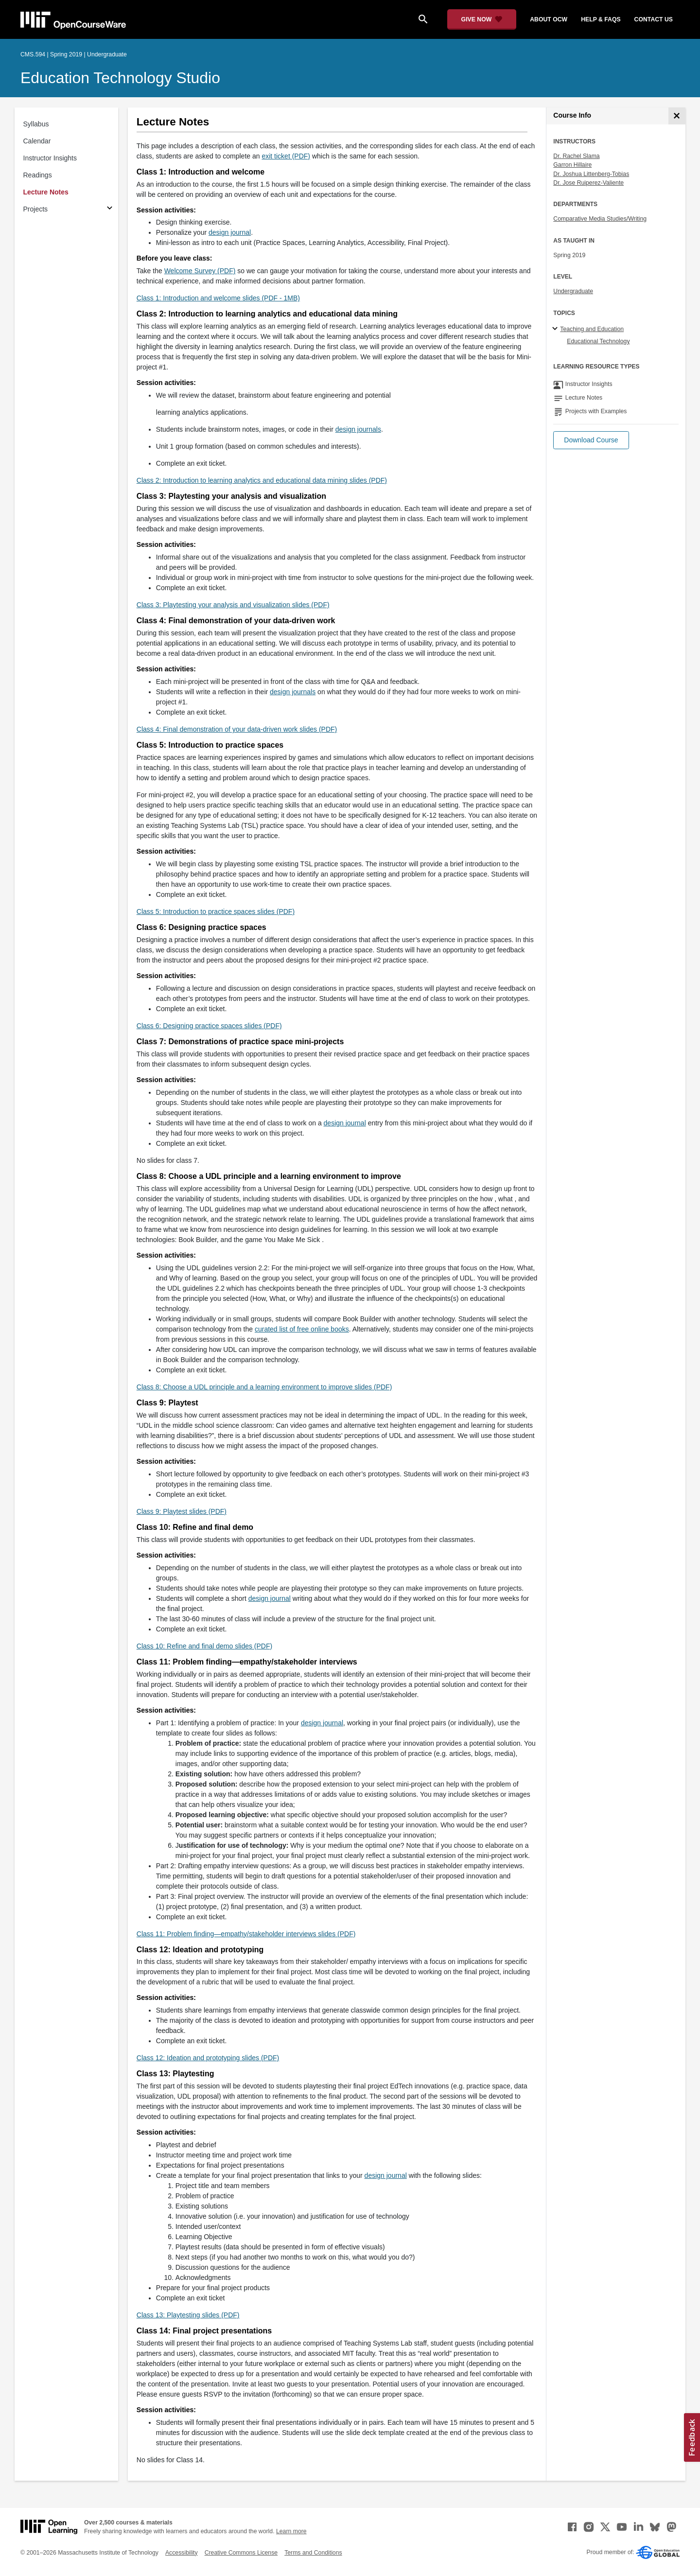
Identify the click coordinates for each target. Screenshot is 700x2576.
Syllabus (36, 124)
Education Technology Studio (120, 78)
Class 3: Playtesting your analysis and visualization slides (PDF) (233, 605)
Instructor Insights (50, 158)
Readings (37, 175)
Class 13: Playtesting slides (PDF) (188, 2315)
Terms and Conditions (313, 2552)
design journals (358, 429)
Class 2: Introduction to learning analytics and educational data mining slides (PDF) (262, 480)
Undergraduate (573, 291)
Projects (35, 209)
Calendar (37, 141)
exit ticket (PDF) (286, 156)
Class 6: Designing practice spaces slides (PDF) (209, 1026)
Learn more (291, 2531)
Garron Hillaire (572, 164)
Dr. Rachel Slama (576, 156)
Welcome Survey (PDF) (200, 271)
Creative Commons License (241, 2552)
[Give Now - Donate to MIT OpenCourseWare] (482, 19)
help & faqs (600, 19)
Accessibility (181, 2552)
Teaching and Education (592, 329)
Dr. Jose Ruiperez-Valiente (588, 182)
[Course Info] (676, 115)
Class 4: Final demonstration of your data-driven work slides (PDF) (237, 729)
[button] (591, 440)
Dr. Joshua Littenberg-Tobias (591, 174)
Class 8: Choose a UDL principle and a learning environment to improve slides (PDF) (264, 1387)
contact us (653, 19)
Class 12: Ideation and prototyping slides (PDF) (208, 2058)
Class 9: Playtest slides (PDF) (182, 1511)
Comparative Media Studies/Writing (600, 218)
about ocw (548, 19)
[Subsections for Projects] (110, 209)
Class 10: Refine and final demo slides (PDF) (204, 1646)
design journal (230, 232)
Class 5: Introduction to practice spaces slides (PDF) (216, 911)
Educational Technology (598, 341)
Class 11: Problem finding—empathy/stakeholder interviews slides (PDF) (246, 1934)
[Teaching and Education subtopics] (556, 329)
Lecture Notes (46, 192)
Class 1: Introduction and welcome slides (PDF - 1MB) (218, 298)
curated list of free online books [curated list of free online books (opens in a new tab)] (302, 1329)
